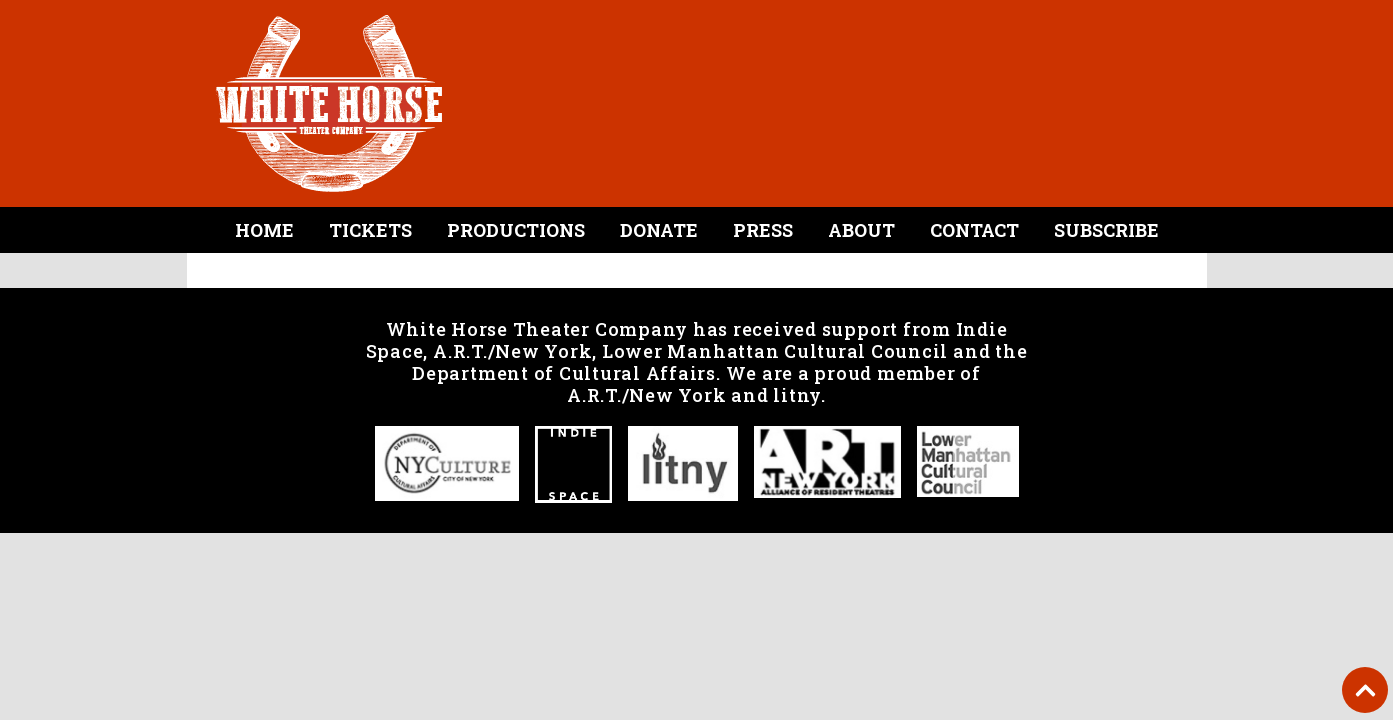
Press (763, 230)
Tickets (370, 230)
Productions (516, 230)
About (861, 230)
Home (264, 230)
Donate (659, 230)
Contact (974, 230)
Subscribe (1106, 230)
